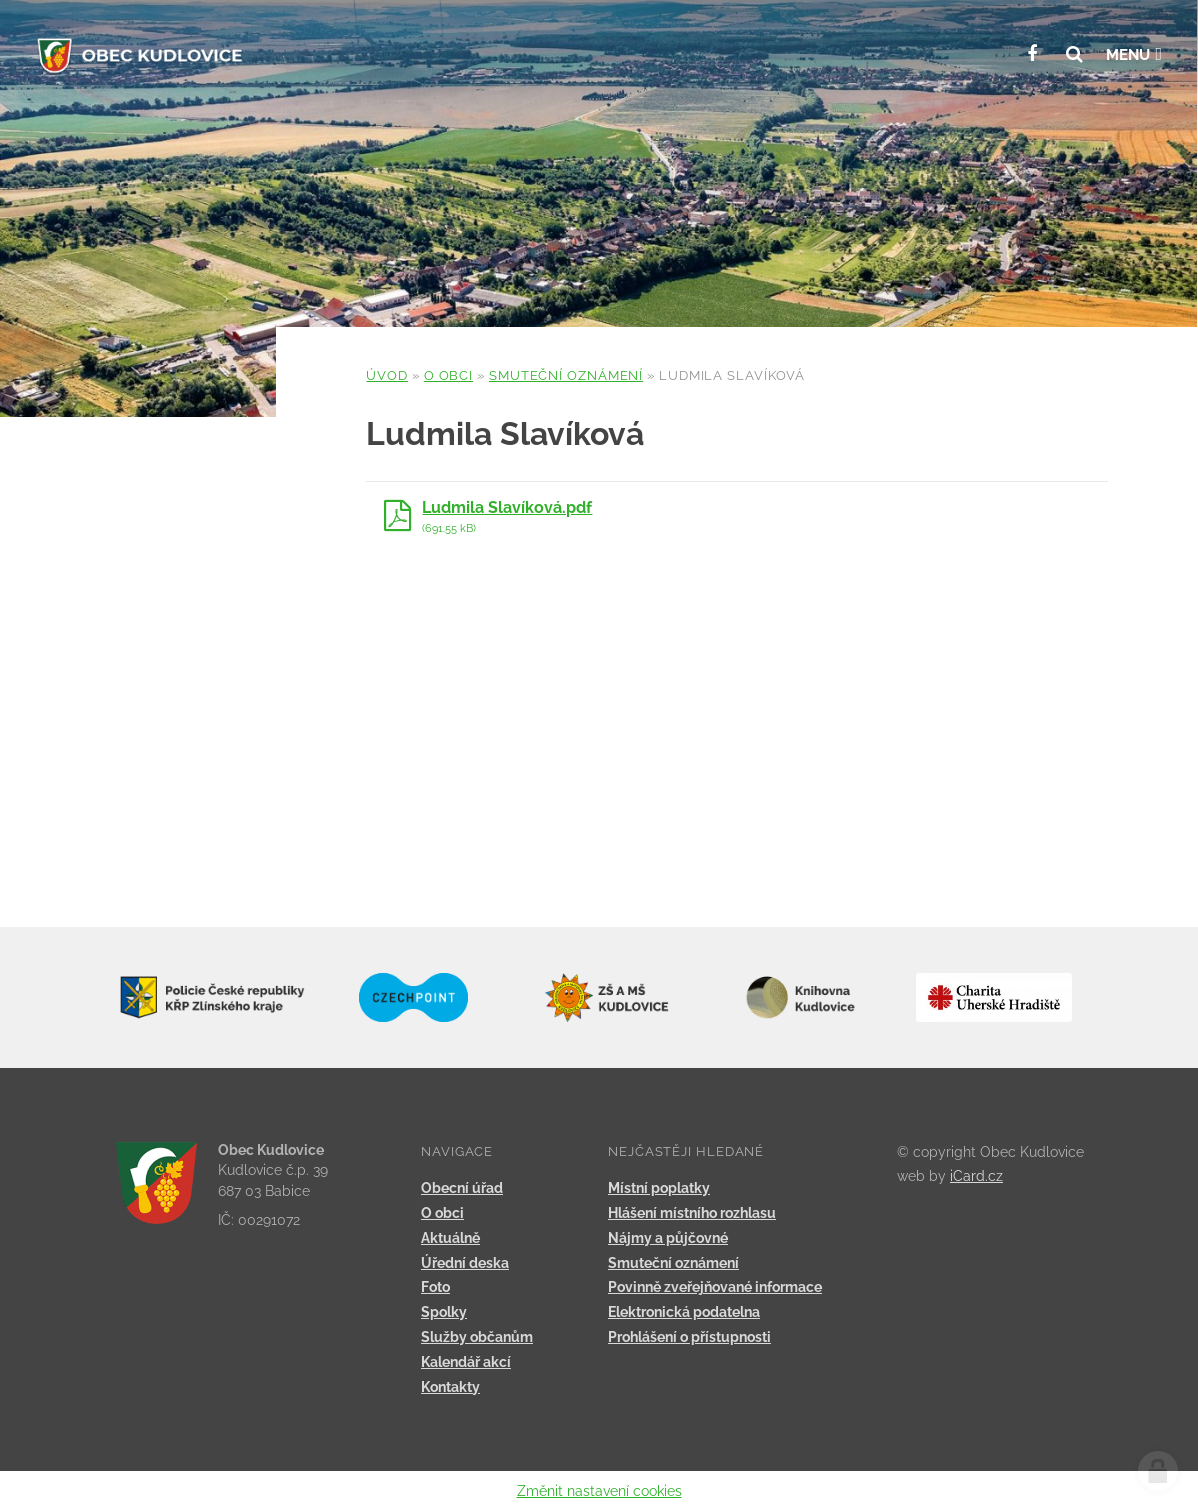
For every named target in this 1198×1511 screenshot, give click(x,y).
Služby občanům (477, 1337)
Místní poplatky (659, 1188)
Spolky (444, 1312)
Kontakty (450, 1387)
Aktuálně (450, 1238)
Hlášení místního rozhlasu (692, 1213)
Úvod (387, 375)
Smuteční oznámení (566, 375)
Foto (435, 1287)
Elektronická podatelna (684, 1312)
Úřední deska (465, 1263)
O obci (448, 375)
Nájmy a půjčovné (668, 1238)
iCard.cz (976, 1176)
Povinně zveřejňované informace (715, 1287)
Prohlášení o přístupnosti (689, 1337)
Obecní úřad (462, 1188)
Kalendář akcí (466, 1362)
